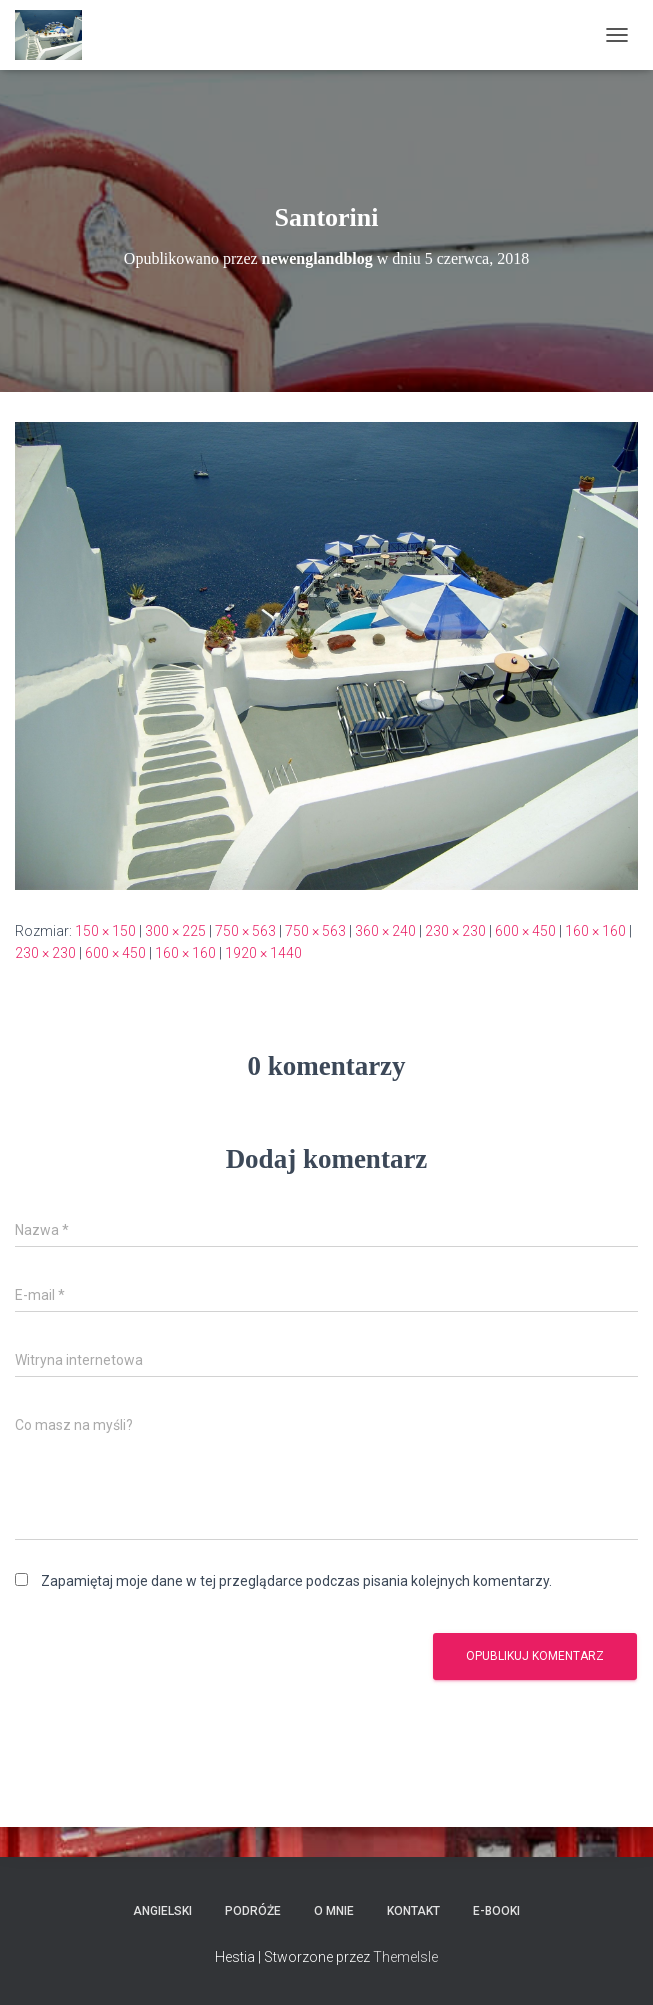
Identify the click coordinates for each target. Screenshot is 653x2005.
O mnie (334, 1911)
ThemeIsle (405, 1957)
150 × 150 (105, 931)
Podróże (253, 1911)
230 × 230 (455, 931)
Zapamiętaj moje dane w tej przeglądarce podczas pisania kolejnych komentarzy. (296, 1581)
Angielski (162, 1911)
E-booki (496, 1911)
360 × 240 (385, 931)
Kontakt (413, 1911)
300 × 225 (175, 931)
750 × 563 (245, 931)
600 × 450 (525, 931)
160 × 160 (595, 931)
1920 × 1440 (263, 953)
